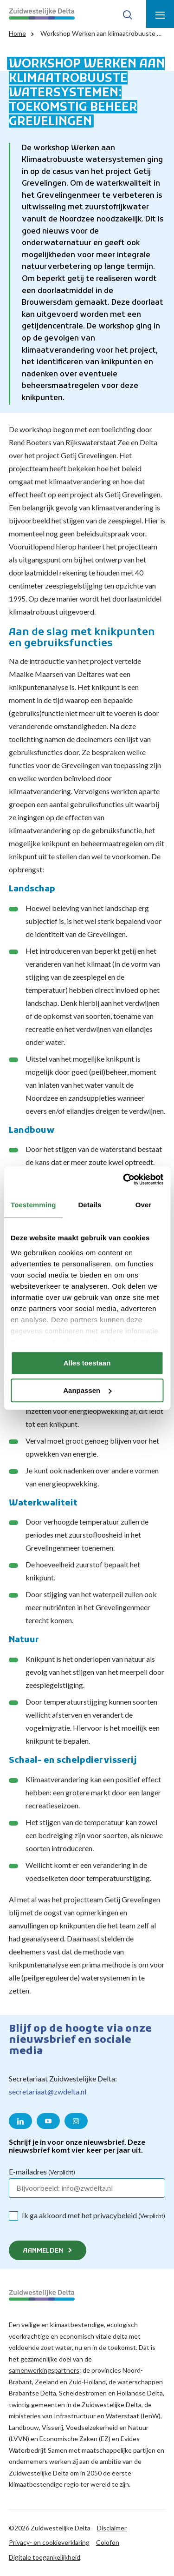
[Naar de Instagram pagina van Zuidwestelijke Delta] (76, 2121)
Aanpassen (87, 1390)
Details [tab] (89, 1205)
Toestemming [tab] (33, 1205)
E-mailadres (42, 2171)
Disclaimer (112, 2528)
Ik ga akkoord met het (93, 2215)
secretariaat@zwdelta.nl (47, 2091)
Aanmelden (43, 2251)
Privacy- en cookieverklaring (49, 2542)
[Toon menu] (160, 14)
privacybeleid (115, 2215)
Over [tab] (143, 1205)
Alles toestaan (87, 1363)
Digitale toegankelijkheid (44, 2557)
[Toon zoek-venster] (128, 14)
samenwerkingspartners (44, 2370)
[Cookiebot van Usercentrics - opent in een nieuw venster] (123, 1179)
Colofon (107, 2542)
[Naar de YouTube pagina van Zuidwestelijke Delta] (48, 2121)
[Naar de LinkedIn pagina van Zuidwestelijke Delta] (20, 2121)
